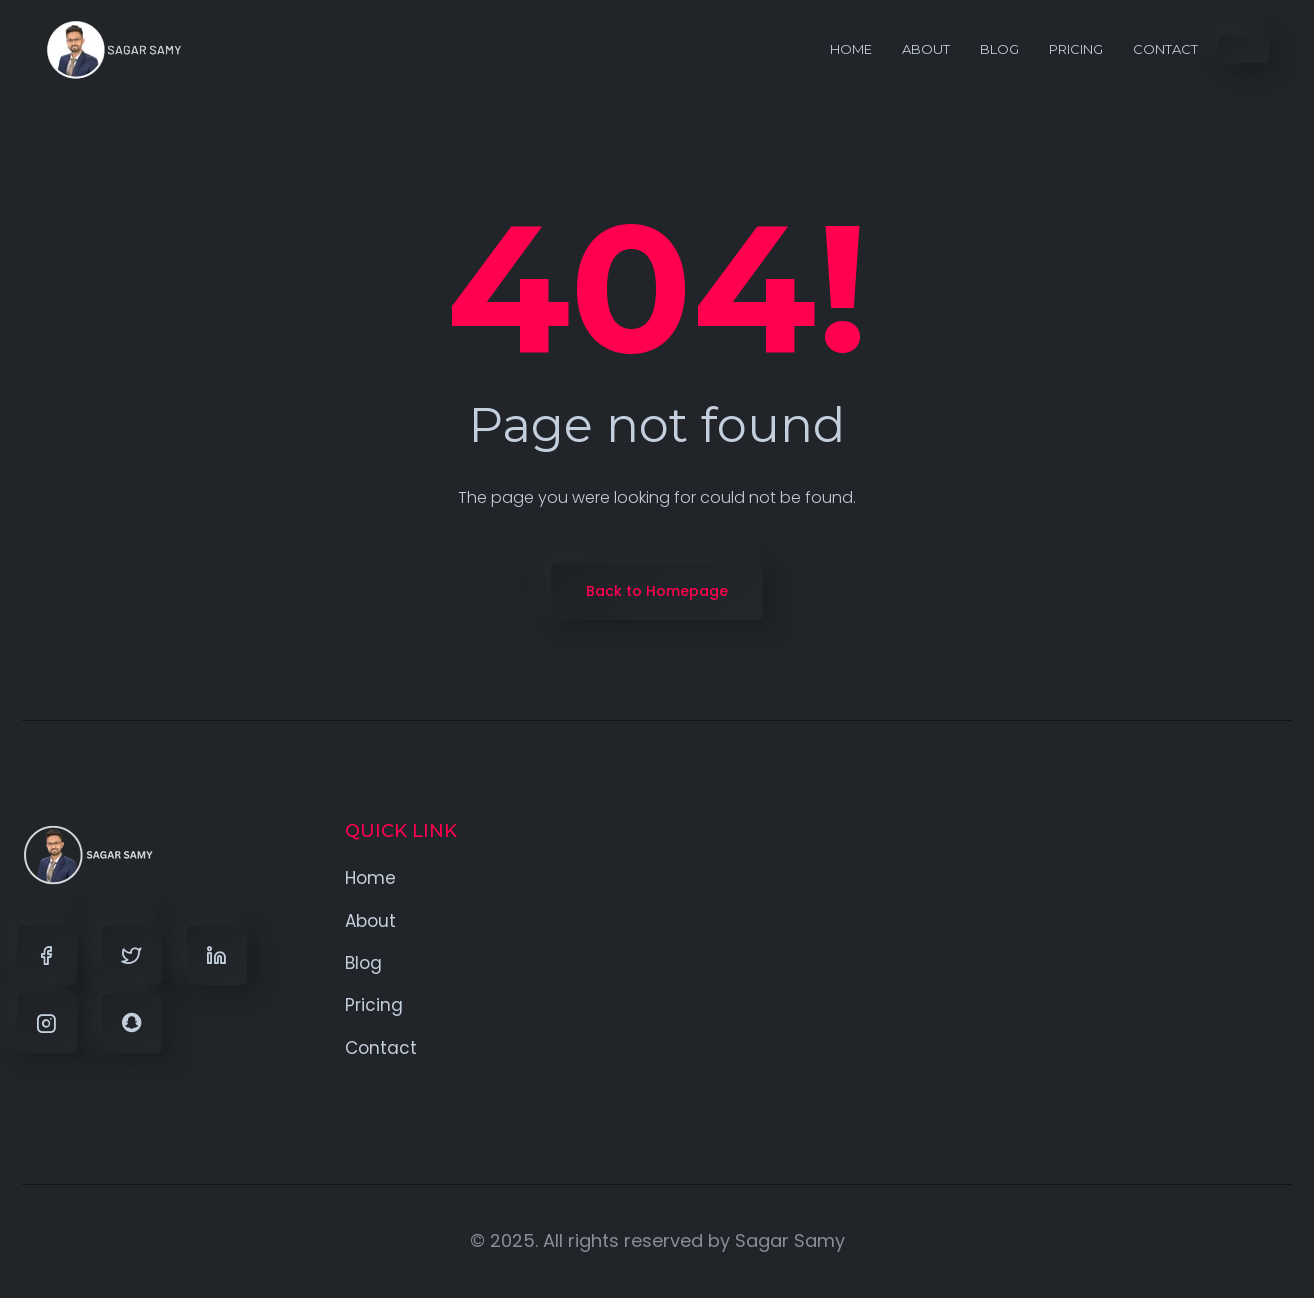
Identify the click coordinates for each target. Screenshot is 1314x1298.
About (926, 49)
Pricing (1076, 49)
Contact (1165, 49)
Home (851, 49)
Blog (999, 49)
